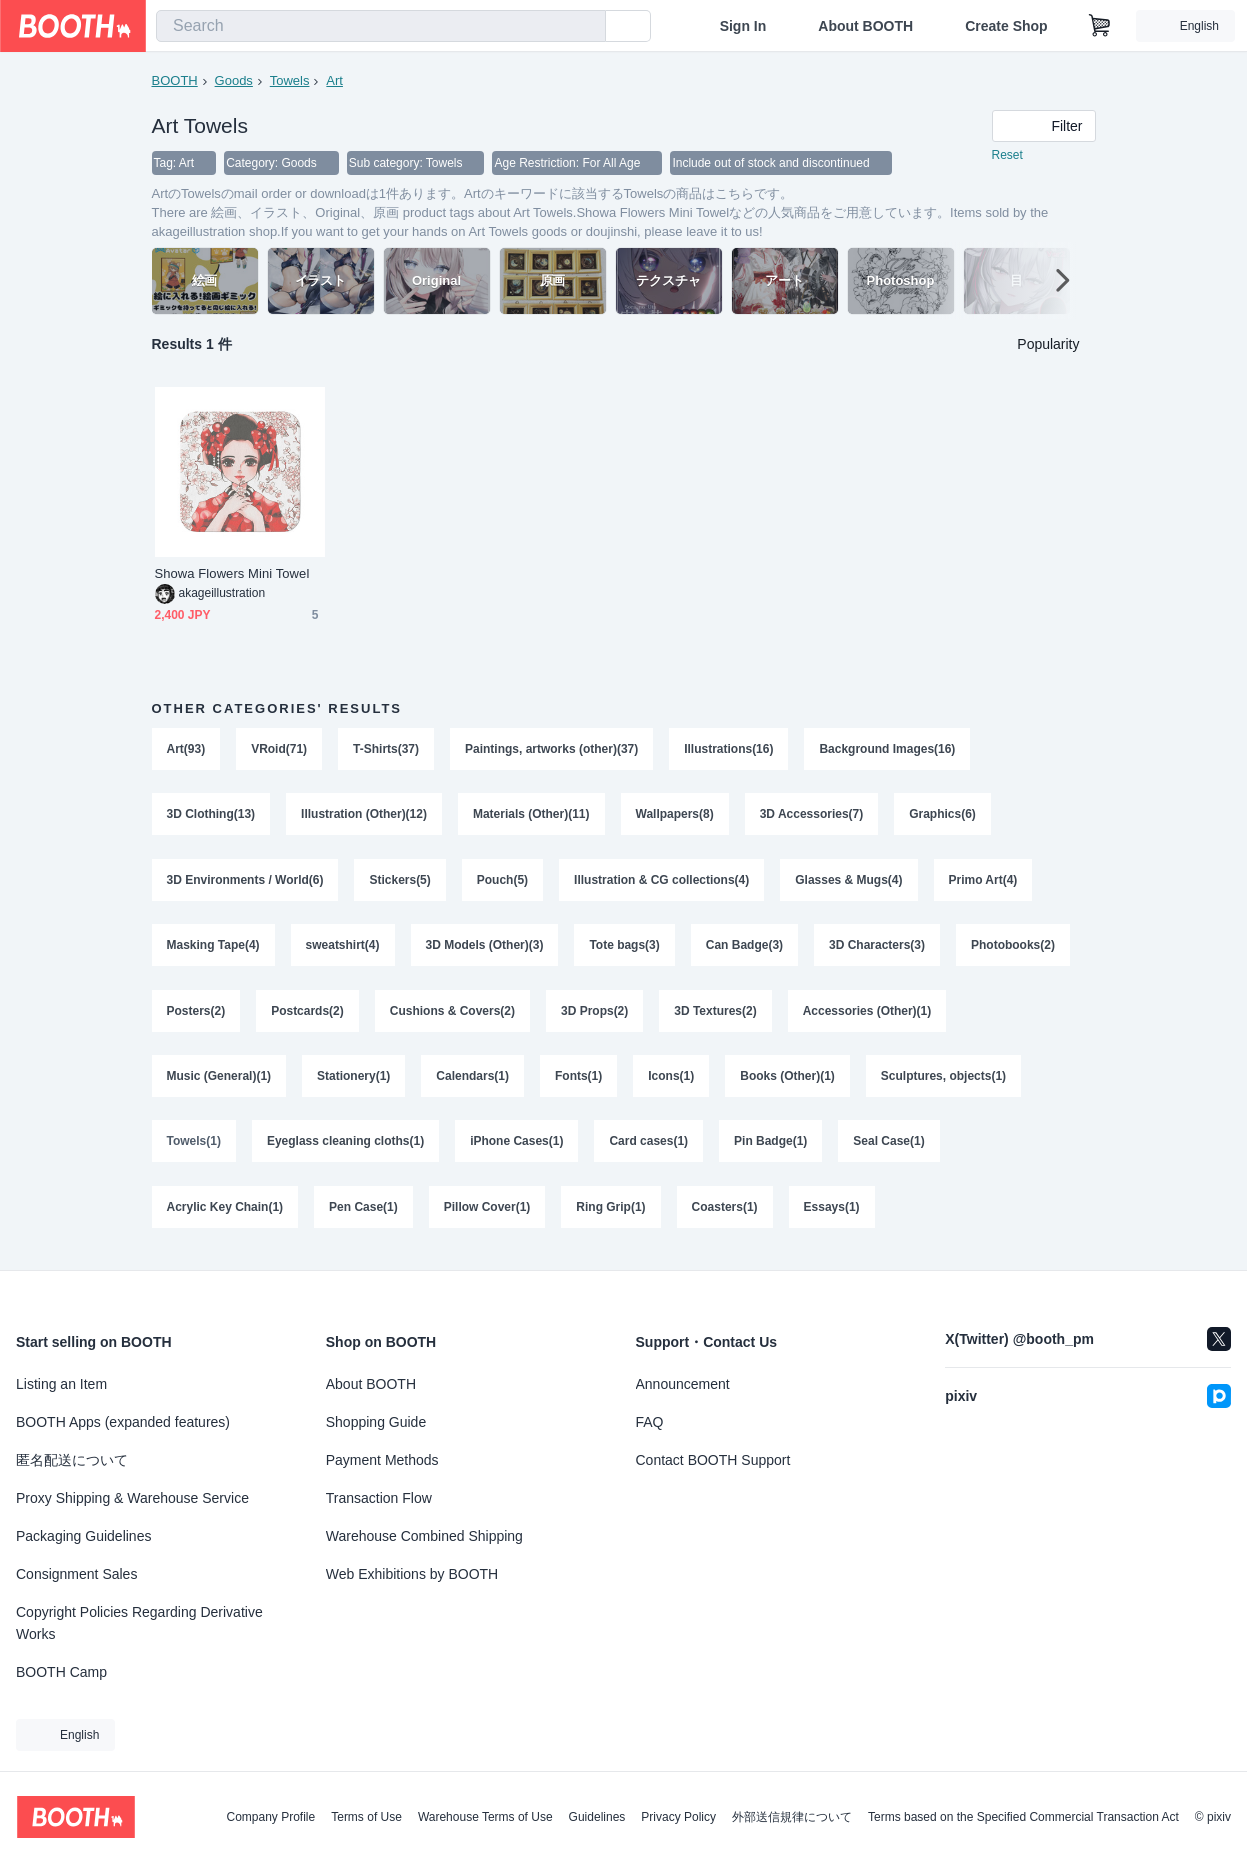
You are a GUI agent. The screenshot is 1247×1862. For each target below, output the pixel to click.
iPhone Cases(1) (516, 1146)
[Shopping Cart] (1100, 26)
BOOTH (175, 80)
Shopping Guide (376, 1422)
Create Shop (1006, 26)
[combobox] (381, 26)
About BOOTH (865, 26)
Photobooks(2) (1014, 948)
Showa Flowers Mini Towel (232, 574)
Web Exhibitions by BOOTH (412, 1574)
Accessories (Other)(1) (867, 1014)
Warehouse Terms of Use (485, 1817)
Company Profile (270, 1817)
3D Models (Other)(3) (485, 948)
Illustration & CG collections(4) (661, 882)
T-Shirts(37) (386, 750)
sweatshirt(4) (343, 948)
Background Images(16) (888, 750)
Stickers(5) (400, 882)
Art (334, 80)
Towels (290, 80)
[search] (586, 27)
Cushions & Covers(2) (452, 1014)
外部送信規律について (792, 1817)
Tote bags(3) (625, 948)
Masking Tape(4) (213, 948)
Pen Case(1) (363, 1212)
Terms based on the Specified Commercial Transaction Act (1023, 1817)
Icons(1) (672, 1080)
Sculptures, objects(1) (943, 1080)
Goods (234, 80)
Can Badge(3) (744, 948)
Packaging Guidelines (83, 1536)
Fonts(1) (578, 1080)
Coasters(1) (725, 1212)
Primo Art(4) (983, 882)
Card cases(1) (649, 1146)
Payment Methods (382, 1460)
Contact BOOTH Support (713, 1460)
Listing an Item (61, 1384)
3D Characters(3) (877, 948)
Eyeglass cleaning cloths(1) (345, 1146)
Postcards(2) (307, 1014)
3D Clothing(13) (211, 816)
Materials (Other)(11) (531, 816)
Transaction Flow (379, 1498)
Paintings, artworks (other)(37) (551, 750)
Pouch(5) (502, 882)
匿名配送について (72, 1460)
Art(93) (186, 750)
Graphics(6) (943, 816)
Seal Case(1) (889, 1146)
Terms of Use (366, 1817)
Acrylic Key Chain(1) (225, 1212)
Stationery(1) (353, 1080)
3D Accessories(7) (812, 816)
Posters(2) (196, 1014)
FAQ (650, 1422)
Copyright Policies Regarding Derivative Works (139, 1623)
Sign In (743, 26)
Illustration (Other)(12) (364, 816)
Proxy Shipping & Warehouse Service (132, 1498)
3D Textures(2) (716, 1014)
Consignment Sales (76, 1574)
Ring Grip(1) (611, 1212)
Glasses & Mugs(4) (849, 882)
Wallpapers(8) (675, 816)
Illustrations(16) (729, 750)
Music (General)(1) (219, 1080)
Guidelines (597, 1817)
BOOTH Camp (61, 1672)
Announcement (683, 1384)
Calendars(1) (473, 1080)
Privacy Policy (678, 1817)
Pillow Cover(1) (487, 1212)
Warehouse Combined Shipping (424, 1536)
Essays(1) (832, 1212)
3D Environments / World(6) (245, 882)
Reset (1007, 156)
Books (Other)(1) (788, 1080)
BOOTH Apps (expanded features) (123, 1422)
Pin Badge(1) (770, 1146)
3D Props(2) (594, 1014)
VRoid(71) (279, 750)
